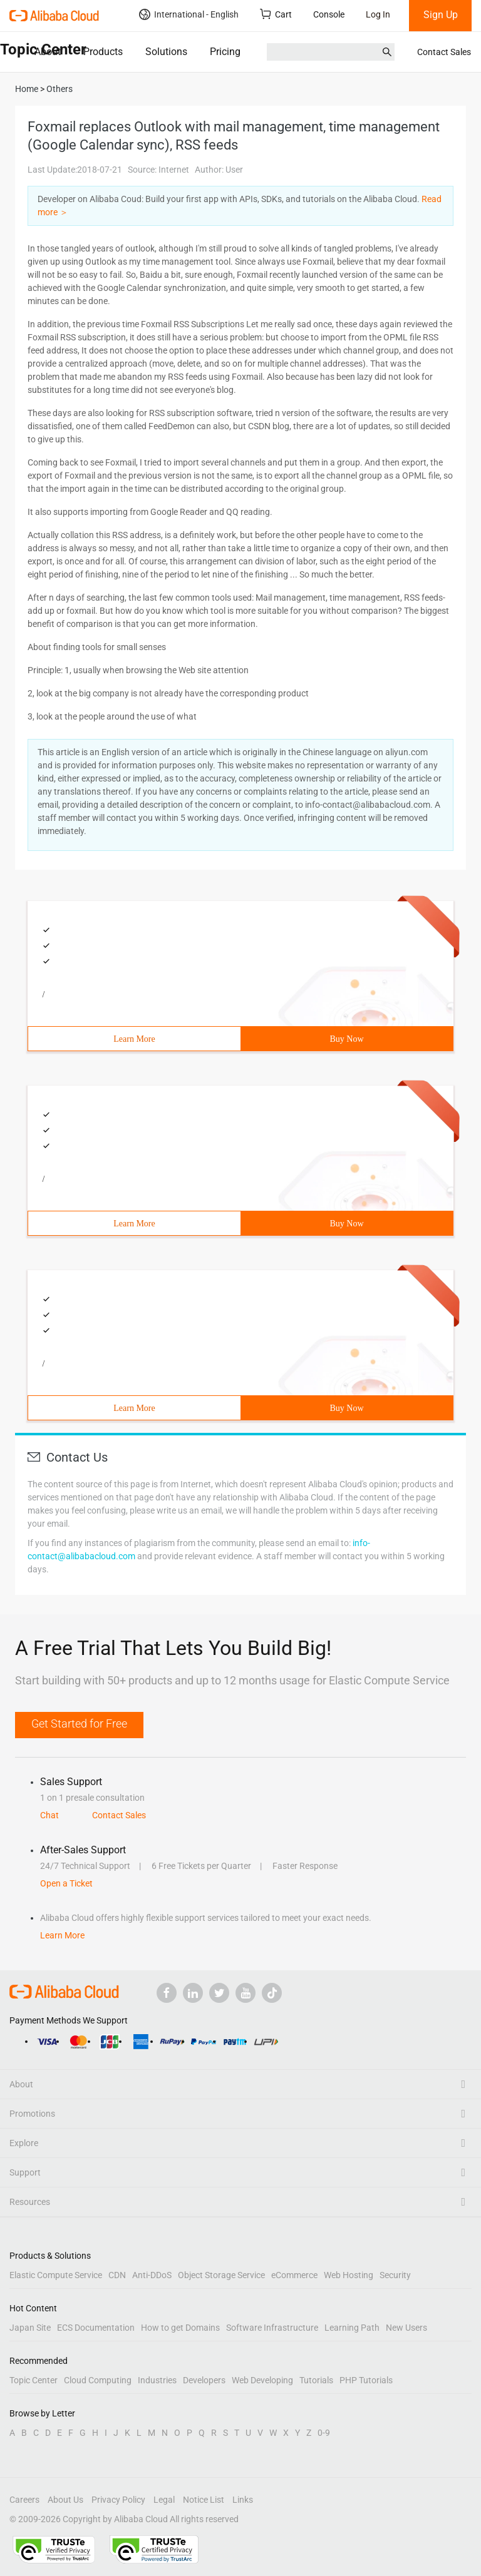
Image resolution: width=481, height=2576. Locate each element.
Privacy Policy (118, 2500)
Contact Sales (444, 52)
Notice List (203, 2500)
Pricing (225, 52)
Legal (164, 2500)
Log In (378, 14)
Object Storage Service (221, 2275)
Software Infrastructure (272, 2328)
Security (395, 2275)
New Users (406, 2328)
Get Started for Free (79, 1723)
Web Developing (262, 2380)
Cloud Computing (98, 2380)
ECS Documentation (96, 2328)
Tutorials (316, 2380)
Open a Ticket (66, 1883)
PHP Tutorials (366, 2380)
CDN (117, 2275)
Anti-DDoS (152, 2275)
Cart (276, 14)
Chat (49, 1815)
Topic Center (33, 2380)
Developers (204, 2380)
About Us (65, 2500)
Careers (24, 2500)
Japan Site (30, 2328)
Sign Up (440, 15)
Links (242, 2500)
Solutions (166, 52)
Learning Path (352, 2328)
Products (103, 52)
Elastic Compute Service (55, 2275)
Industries (157, 2380)
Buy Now (346, 1039)
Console (328, 14)
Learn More (134, 1039)
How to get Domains (180, 2328)
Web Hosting (348, 2275)
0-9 (324, 2433)
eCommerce (294, 2275)
